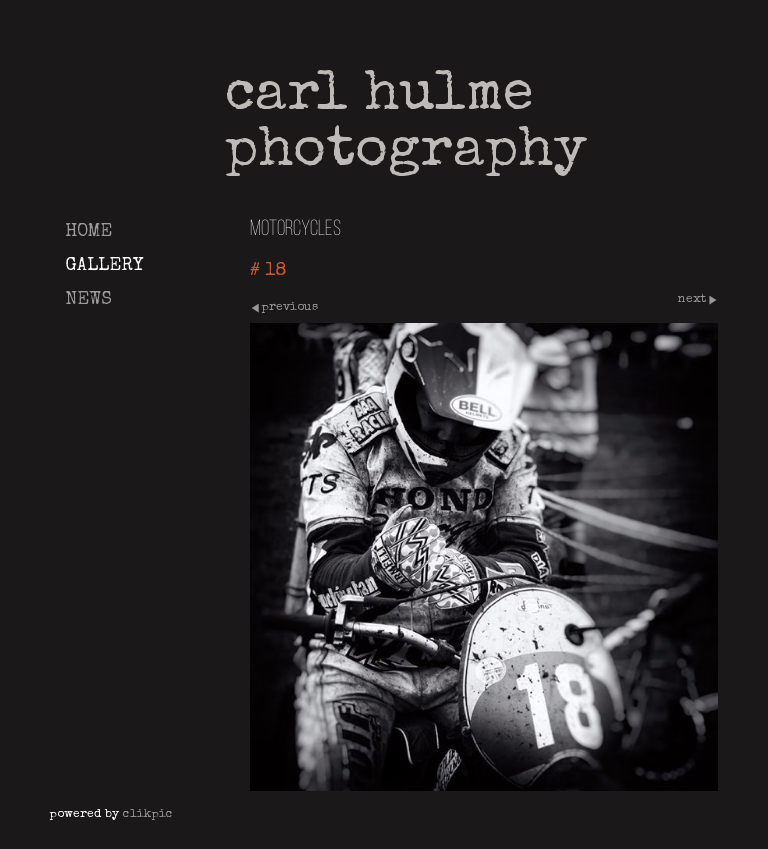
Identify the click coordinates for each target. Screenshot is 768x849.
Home (88, 232)
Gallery (104, 266)
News (88, 300)
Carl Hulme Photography (406, 125)
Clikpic (148, 814)
